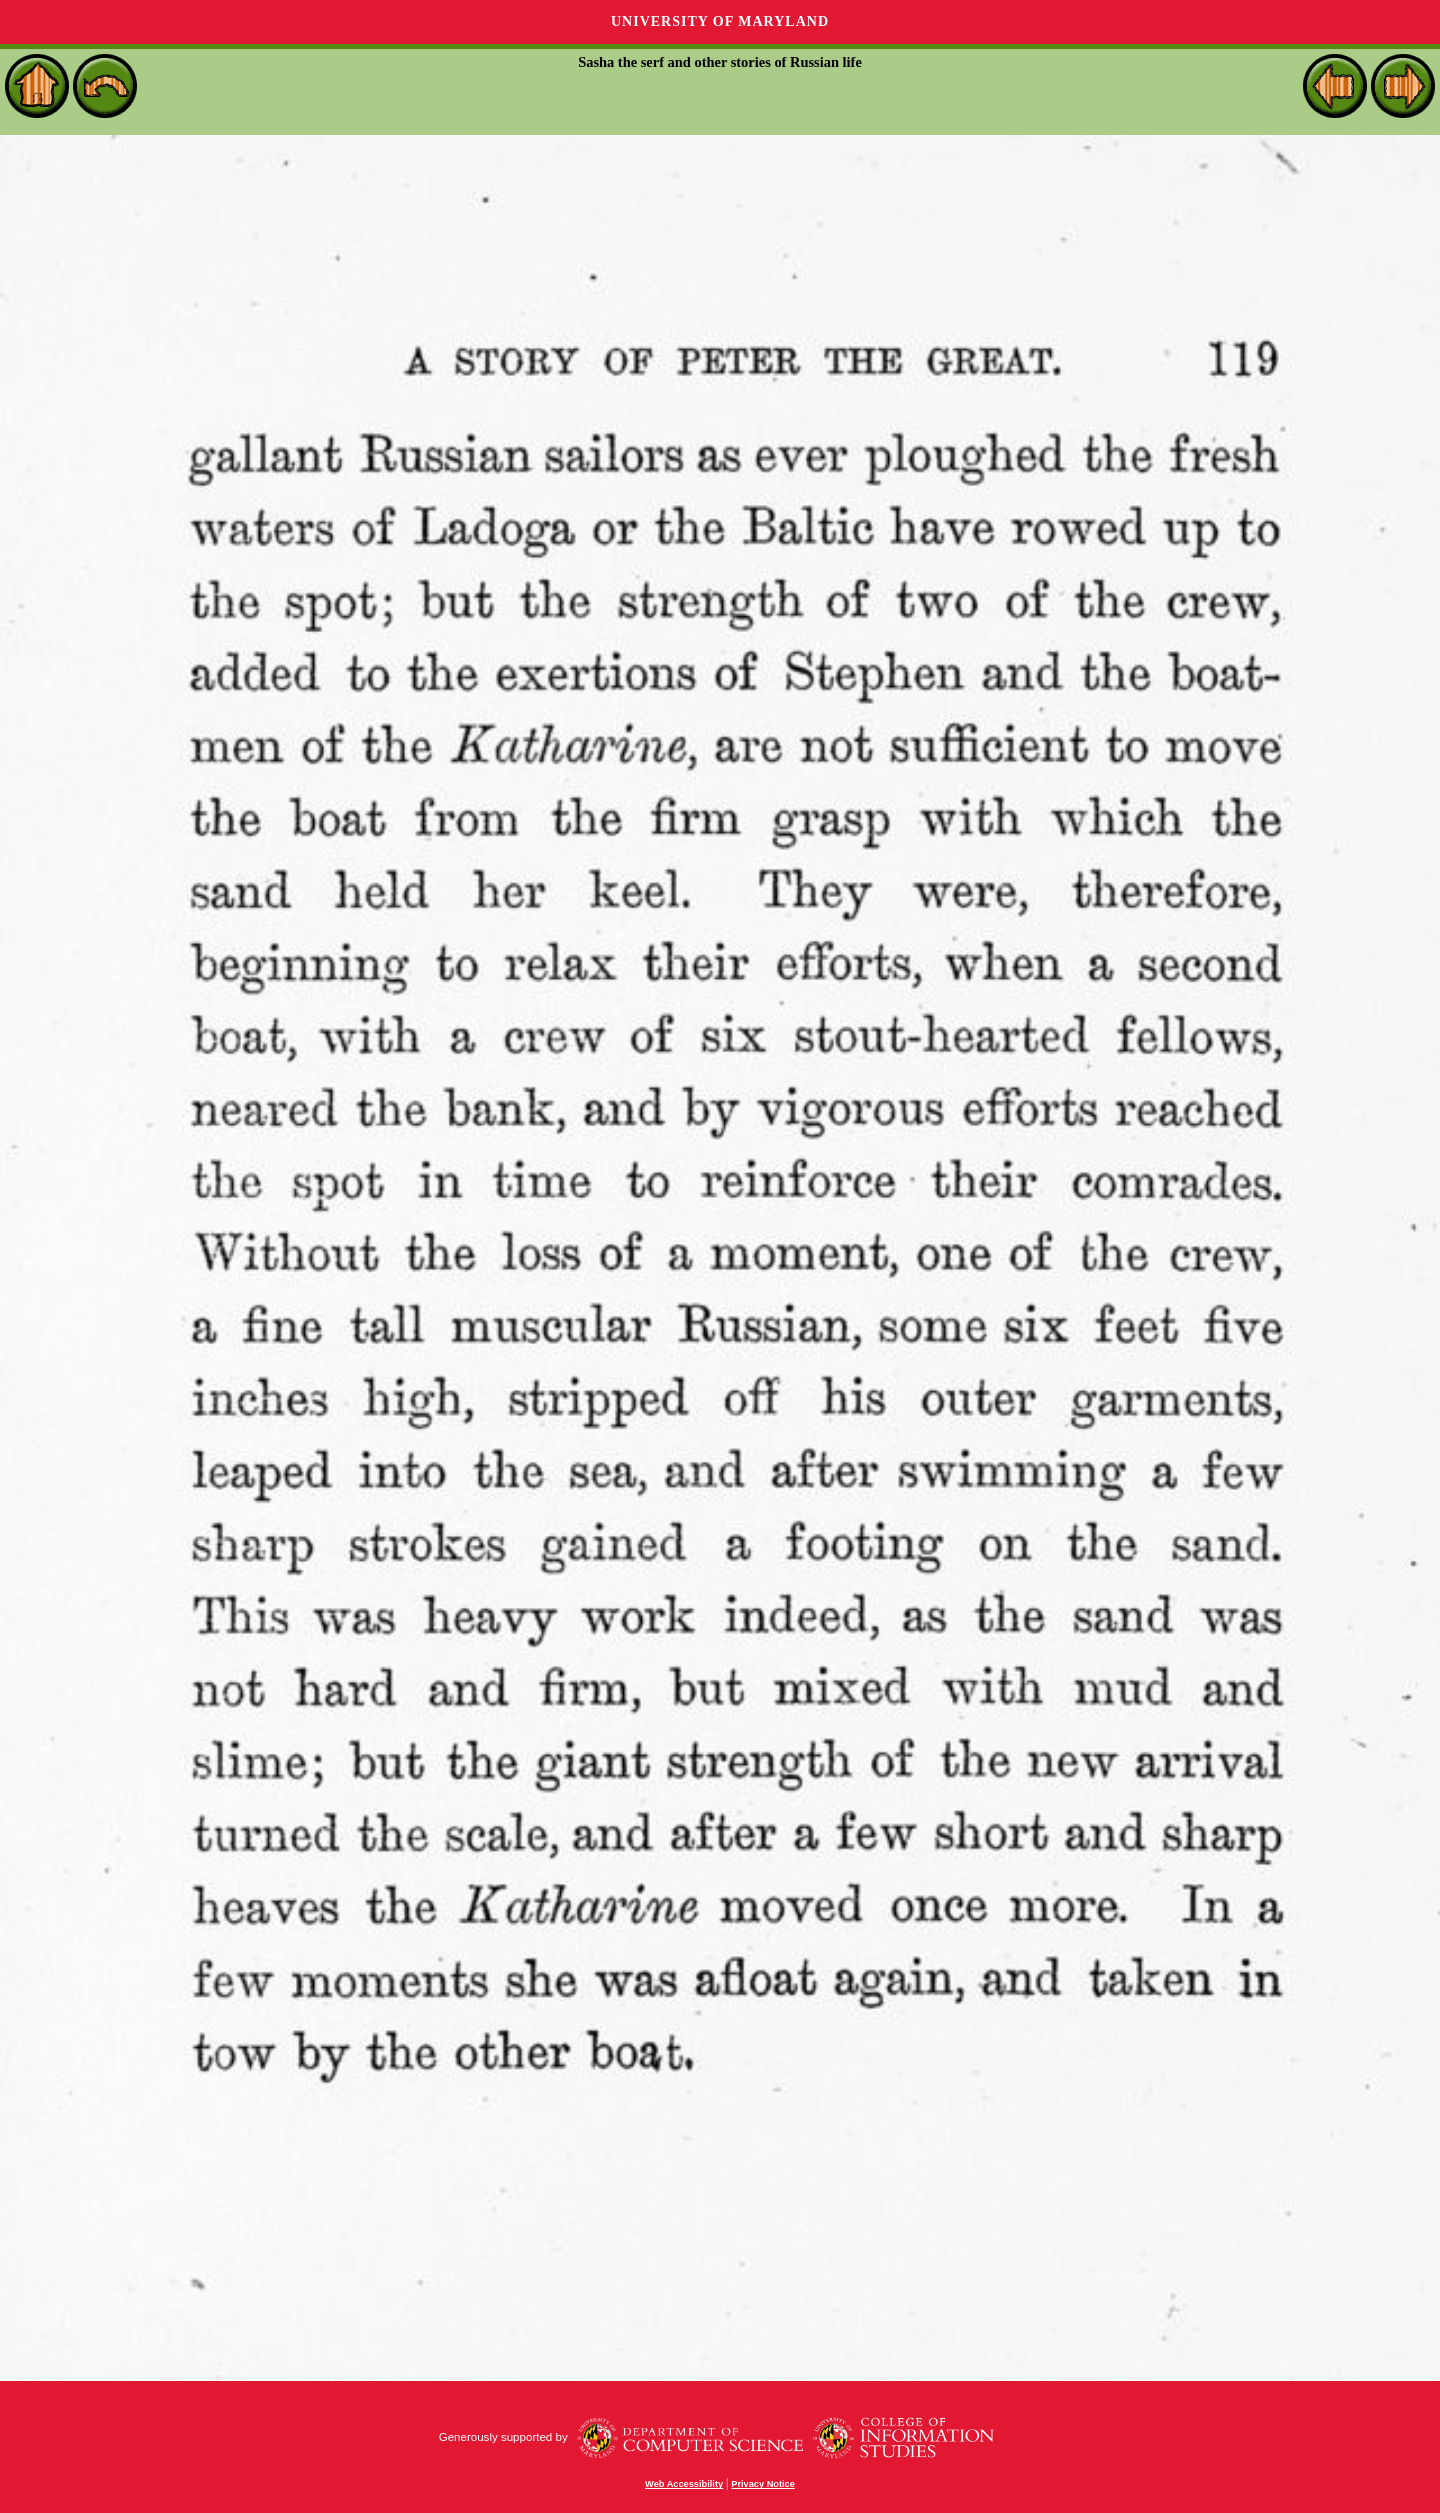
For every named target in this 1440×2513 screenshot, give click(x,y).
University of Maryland (720, 21)
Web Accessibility (684, 2484)
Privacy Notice (763, 2484)
